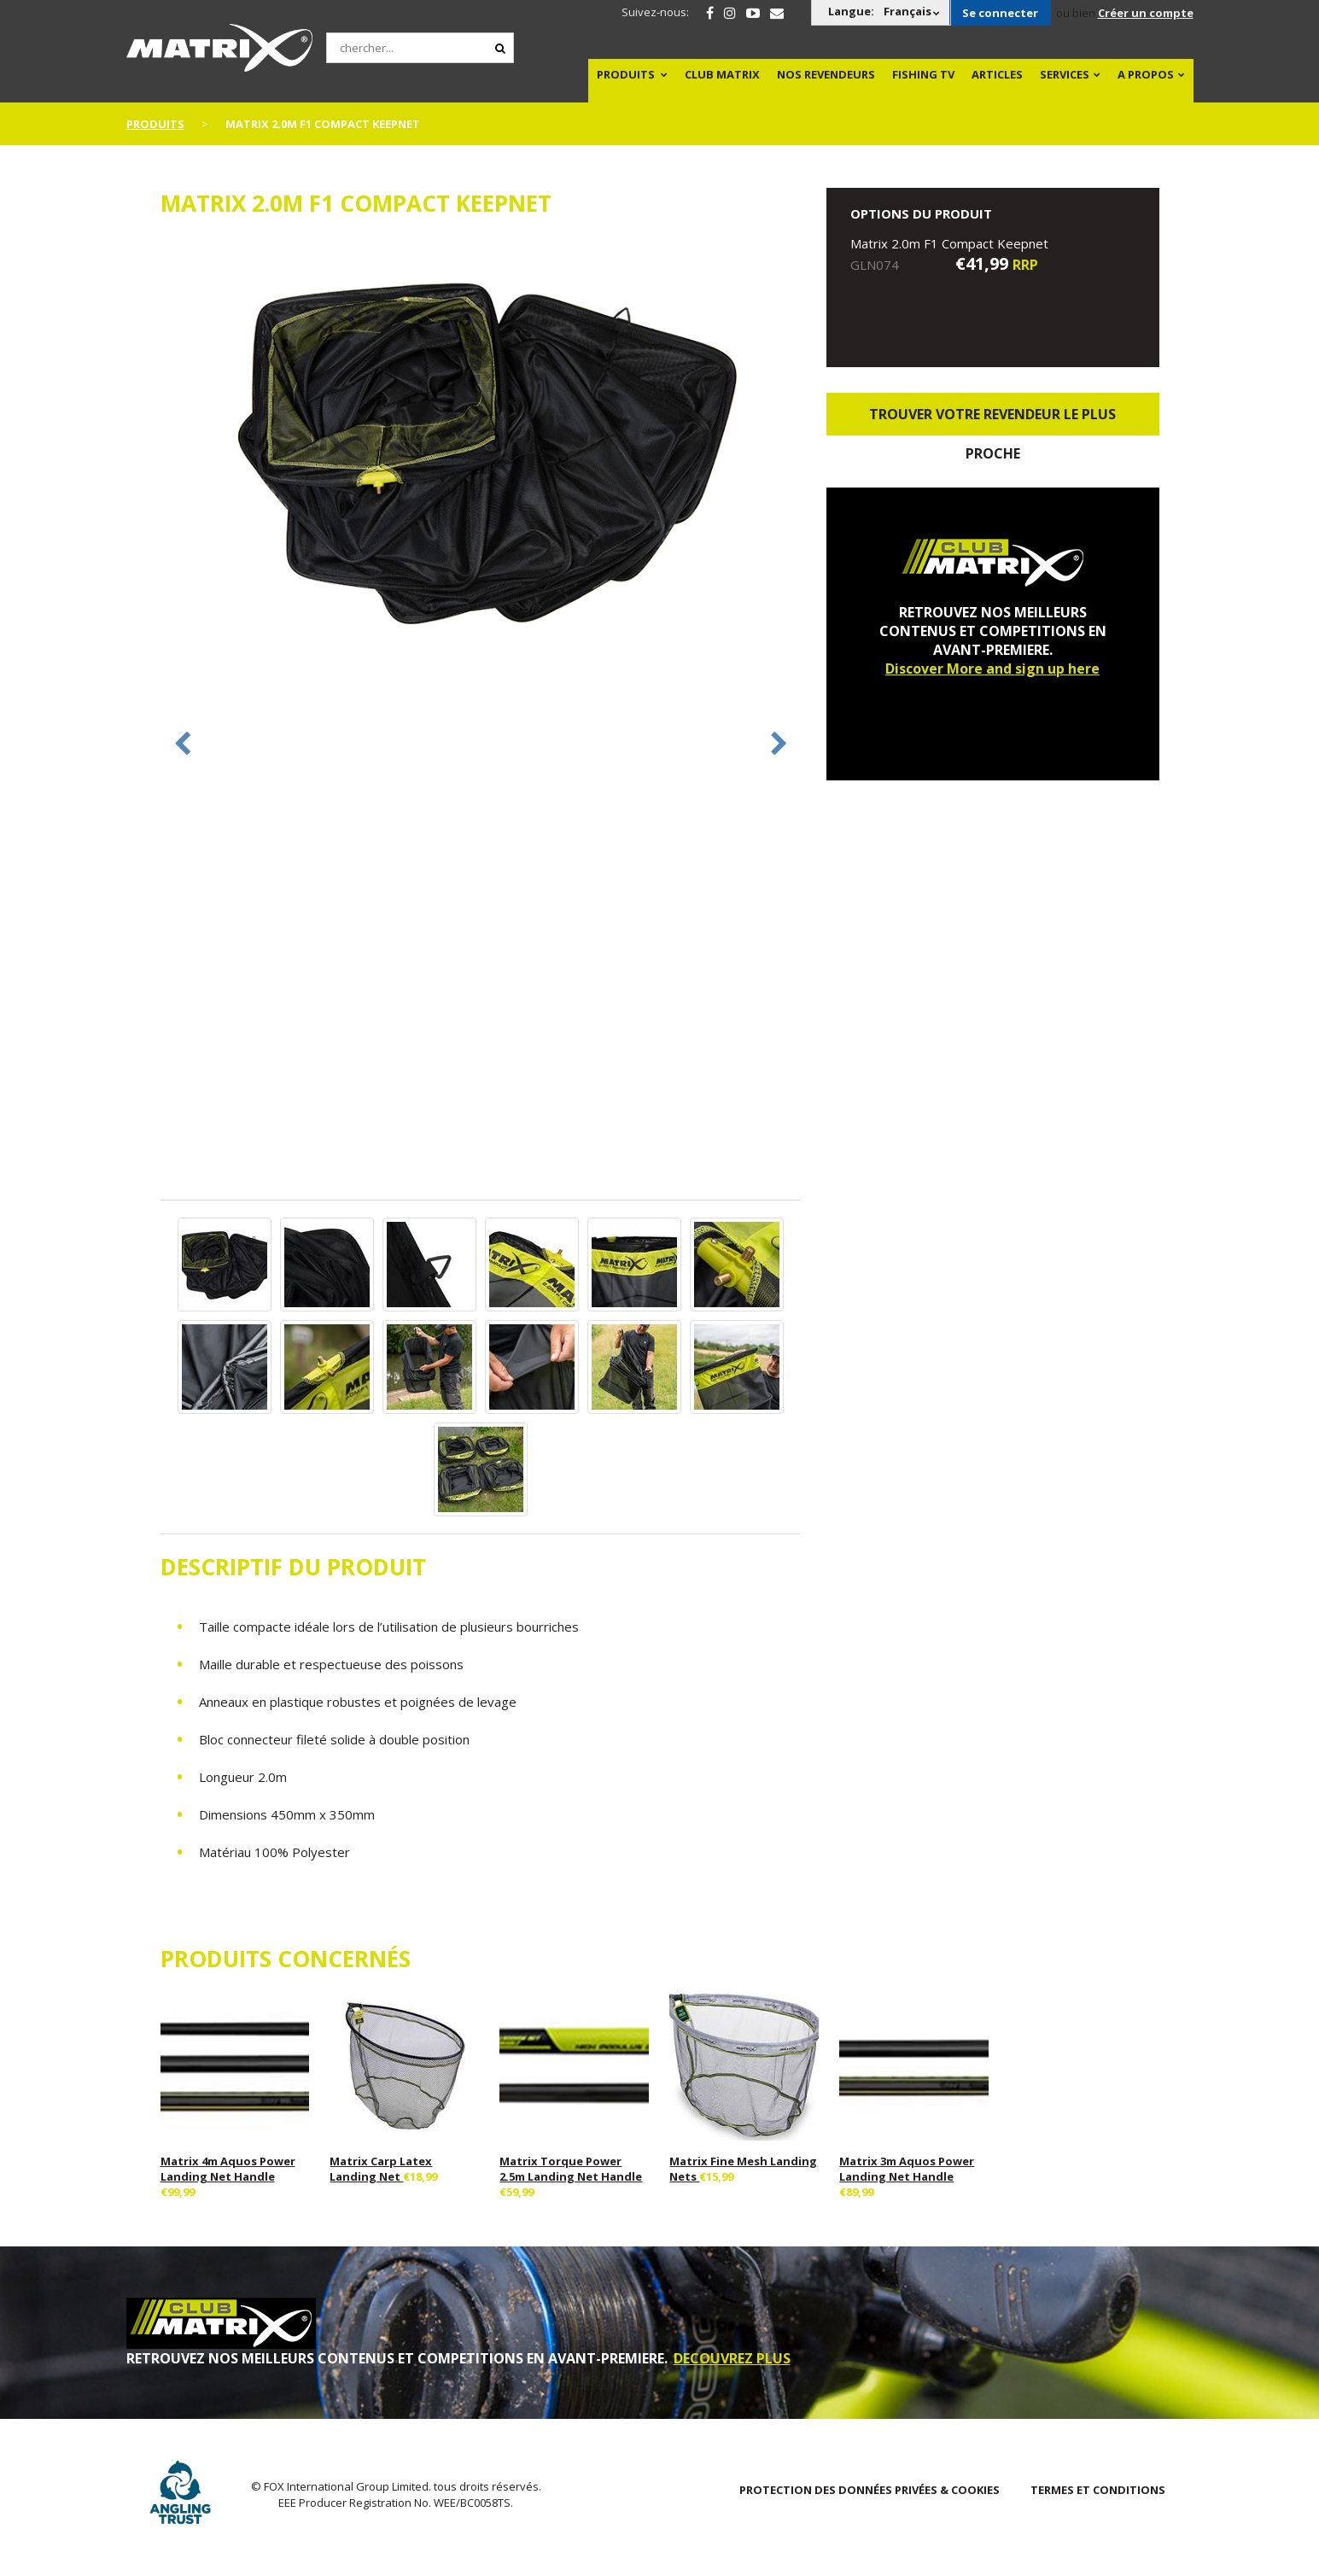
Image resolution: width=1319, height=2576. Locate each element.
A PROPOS (1146, 74)
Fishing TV (923, 74)
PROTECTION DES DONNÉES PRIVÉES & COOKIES (869, 2489)
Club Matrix (722, 74)
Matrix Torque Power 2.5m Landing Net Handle (570, 2168)
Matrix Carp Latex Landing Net (381, 2168)
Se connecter (1000, 12)
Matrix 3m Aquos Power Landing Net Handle (906, 2168)
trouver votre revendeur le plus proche (992, 420)
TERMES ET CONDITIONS (1097, 2489)
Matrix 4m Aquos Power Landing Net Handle (227, 2168)
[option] (480, 451)
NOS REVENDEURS (826, 74)
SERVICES (1064, 74)
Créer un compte (1146, 12)
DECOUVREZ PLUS (732, 2358)
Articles (997, 74)
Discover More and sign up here (992, 668)
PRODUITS (626, 74)
